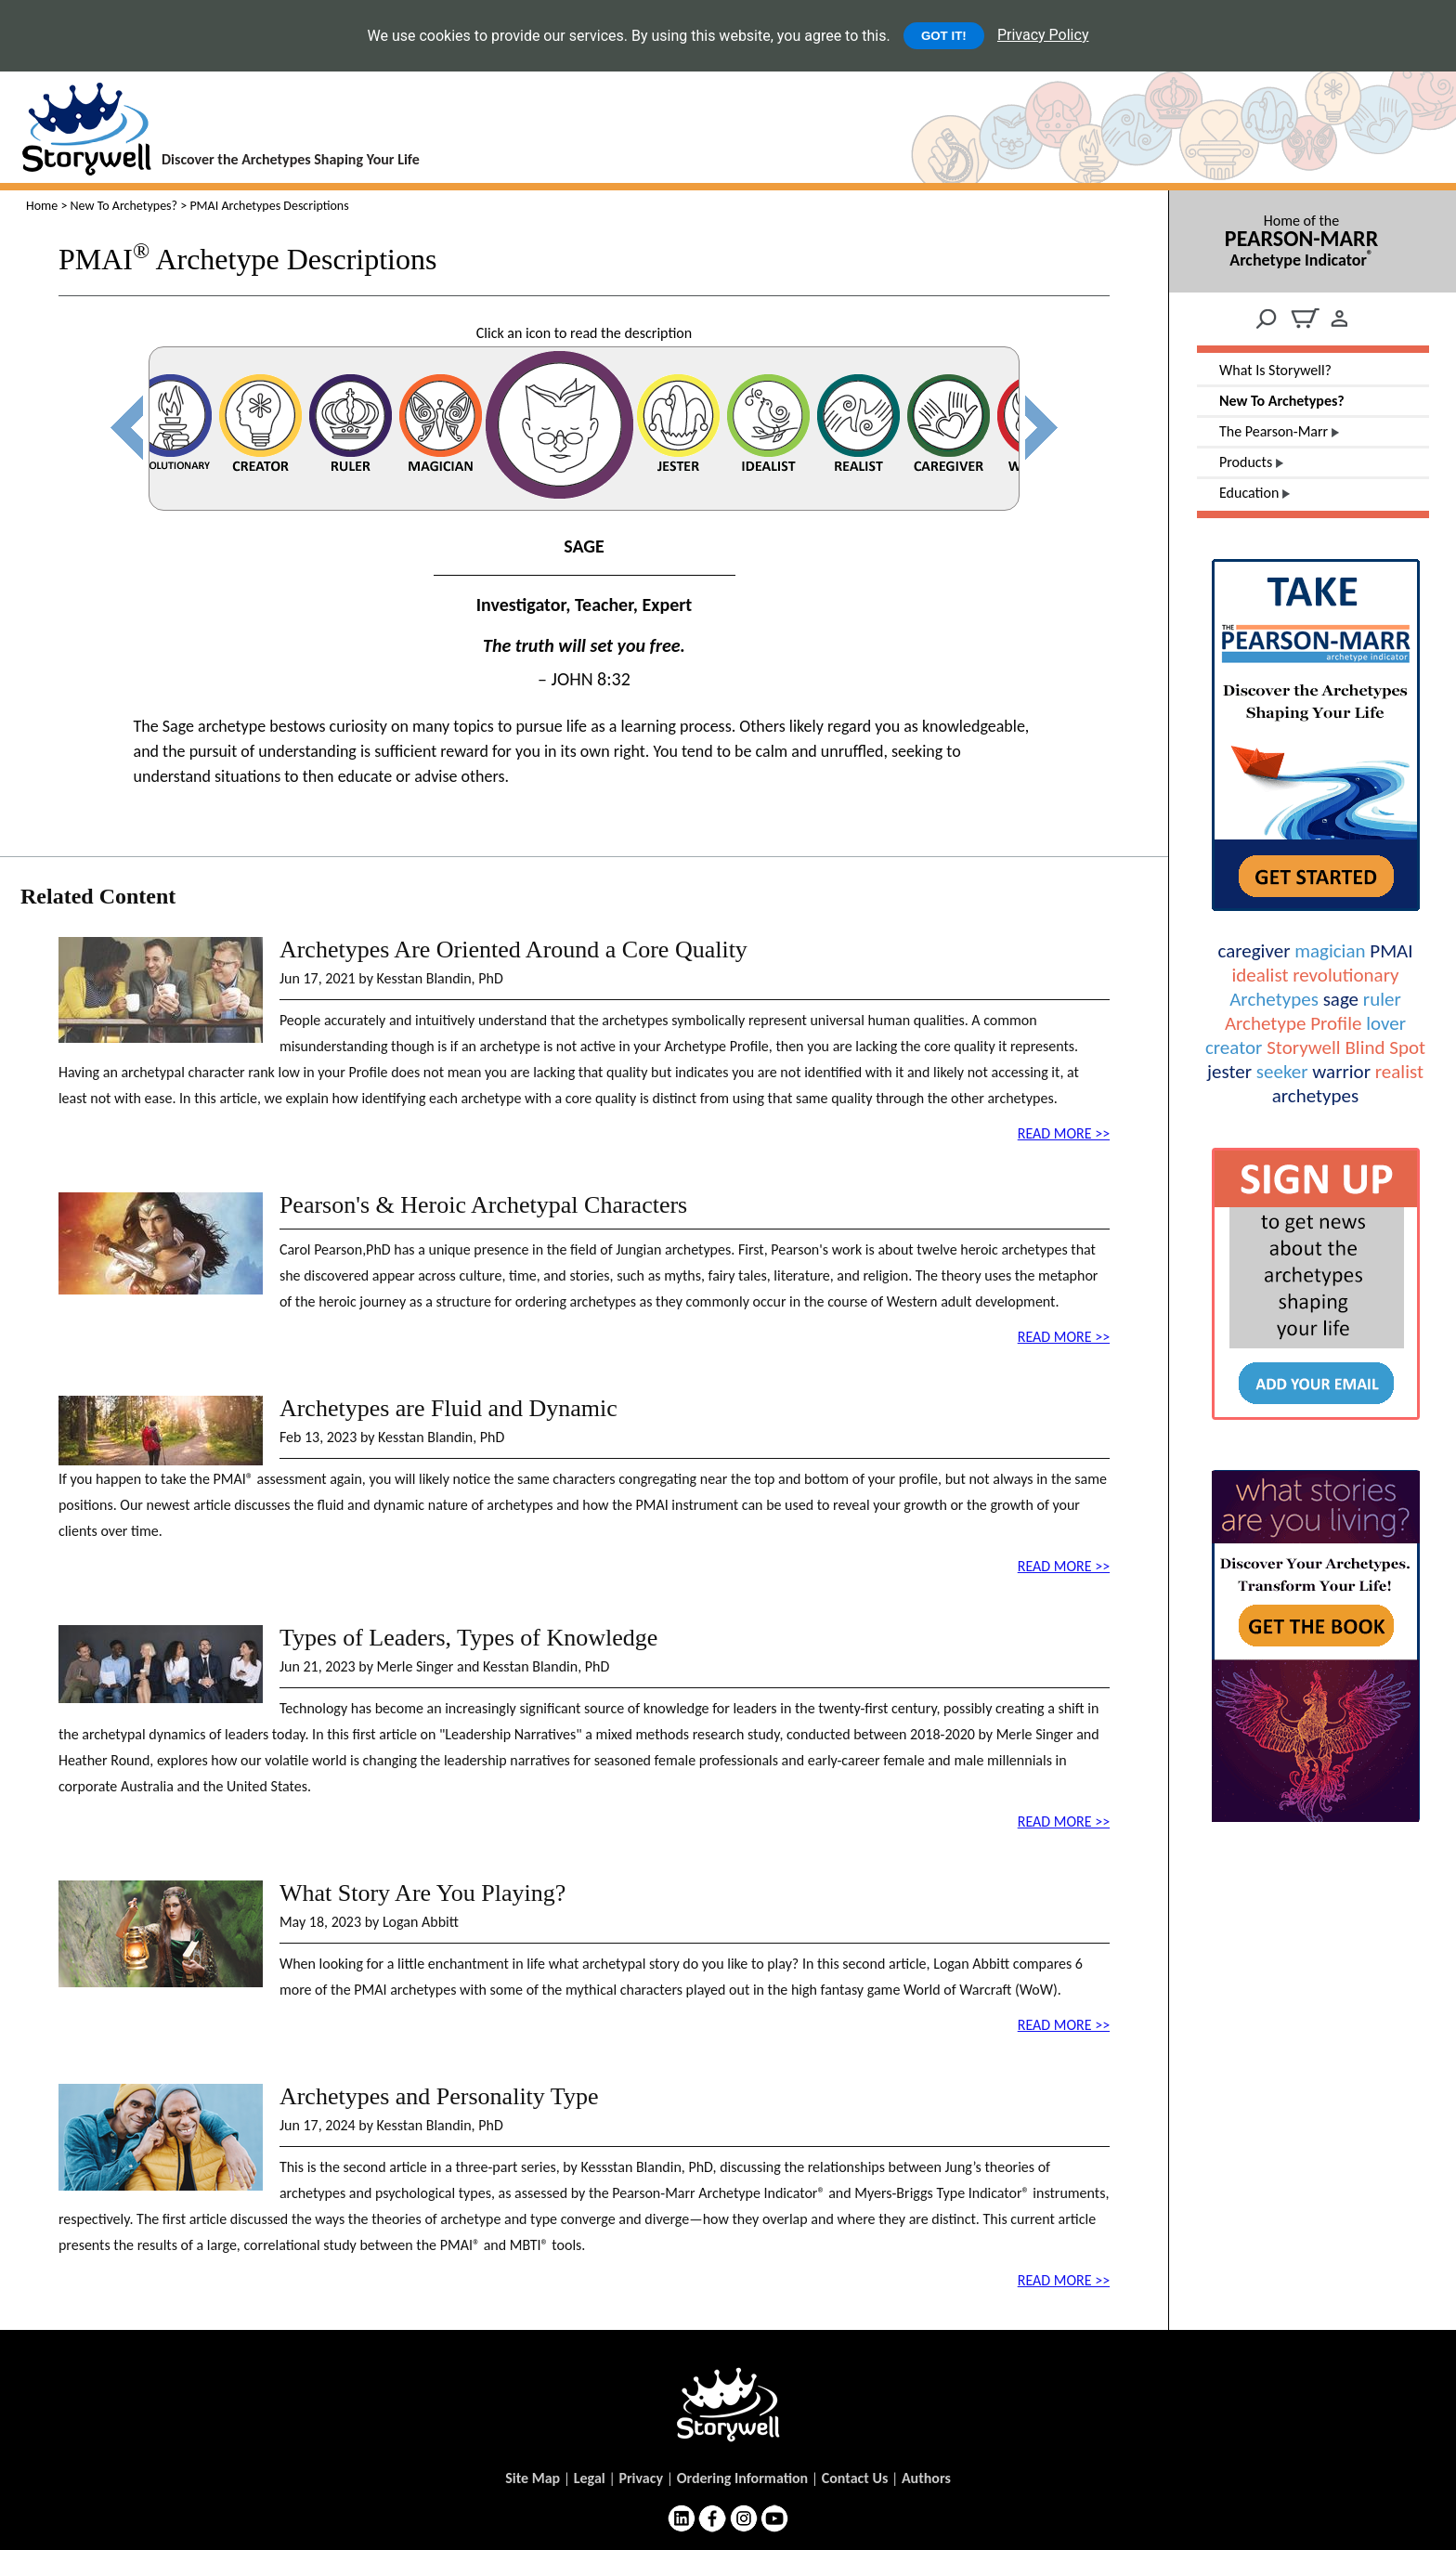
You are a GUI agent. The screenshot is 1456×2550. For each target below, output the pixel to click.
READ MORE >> (1064, 1133)
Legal (589, 2478)
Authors (926, 2478)
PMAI (1391, 951)
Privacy (640, 2478)
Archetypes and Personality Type (439, 2096)
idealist (1259, 975)
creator (1233, 1047)
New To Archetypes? (124, 206)
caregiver (1253, 951)
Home (42, 206)
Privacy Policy (1043, 35)
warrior (1341, 1072)
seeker (1282, 1072)
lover (1386, 1023)
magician (1329, 951)
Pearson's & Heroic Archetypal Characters (483, 1204)
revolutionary (1345, 975)
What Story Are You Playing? (423, 1893)
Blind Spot (1385, 1047)
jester (1229, 1072)
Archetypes (1274, 999)
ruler (1382, 999)
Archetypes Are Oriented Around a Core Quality (514, 949)
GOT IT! (944, 36)
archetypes (1315, 1096)
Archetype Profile (1293, 1023)
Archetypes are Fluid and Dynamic (449, 1408)
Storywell (1303, 1047)
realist (1399, 1072)
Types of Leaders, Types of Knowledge (468, 1637)
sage (1340, 999)
